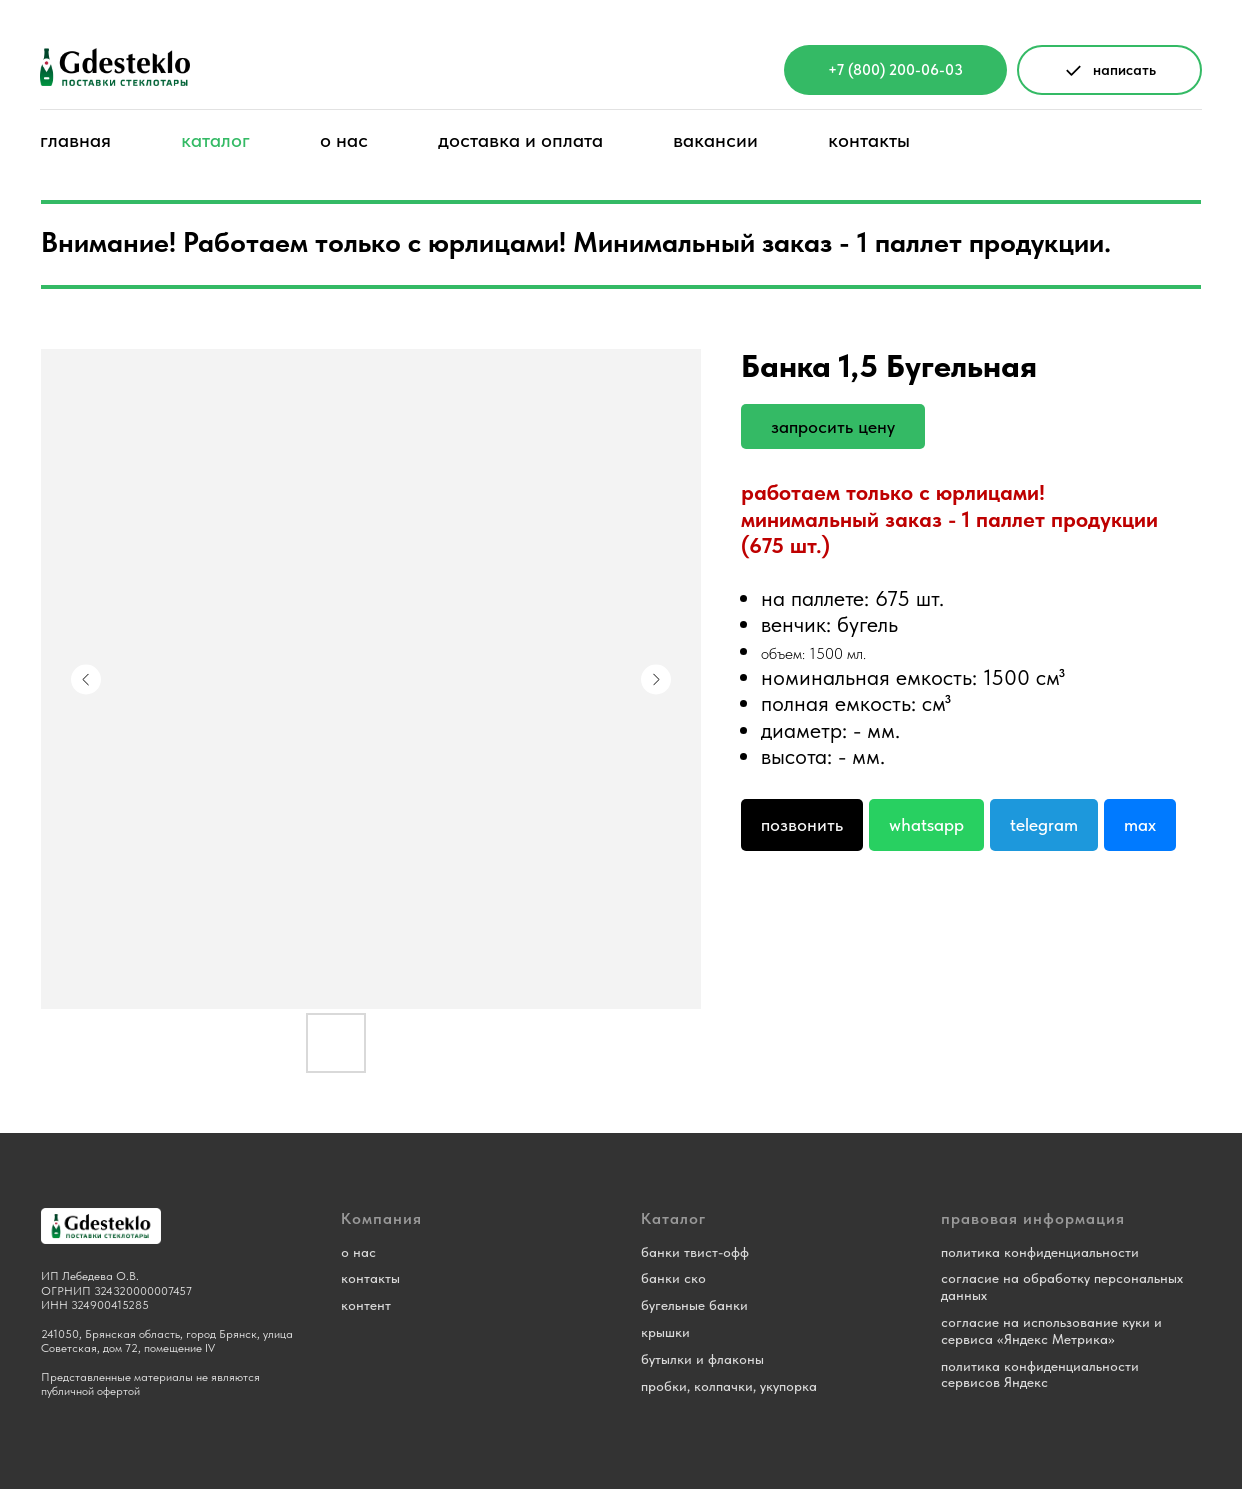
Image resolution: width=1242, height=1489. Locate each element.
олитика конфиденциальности (1043, 1252)
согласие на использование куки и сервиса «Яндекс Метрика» (1051, 1330)
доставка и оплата (520, 140)
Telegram (1044, 824)
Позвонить (802, 824)
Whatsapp (926, 824)
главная (75, 140)
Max (1140, 824)
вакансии (715, 140)
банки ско (673, 1278)
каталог (215, 140)
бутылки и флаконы (702, 1359)
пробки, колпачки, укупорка (729, 1386)
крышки (665, 1332)
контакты (869, 140)
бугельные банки (694, 1305)
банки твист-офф (695, 1252)
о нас (344, 140)
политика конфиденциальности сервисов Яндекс (1040, 1374)
